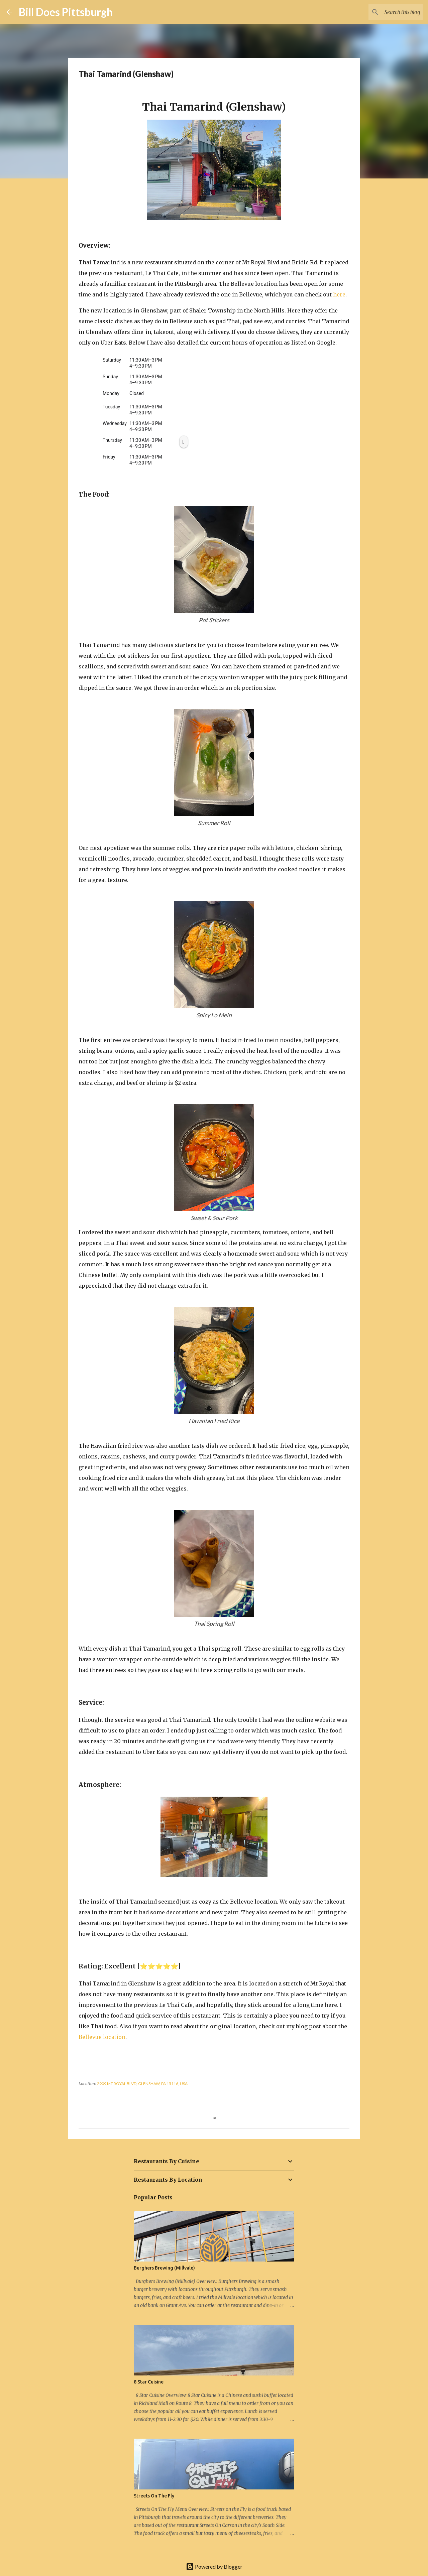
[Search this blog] (387, 12)
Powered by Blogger (214, 2566)
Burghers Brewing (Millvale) (164, 2268)
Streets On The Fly (154, 2495)
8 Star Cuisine (149, 2382)
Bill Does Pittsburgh (66, 11)
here (339, 294)
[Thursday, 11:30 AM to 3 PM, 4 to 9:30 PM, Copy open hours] (184, 442)
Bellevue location (102, 2037)
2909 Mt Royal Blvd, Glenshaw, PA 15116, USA (142, 2083)
